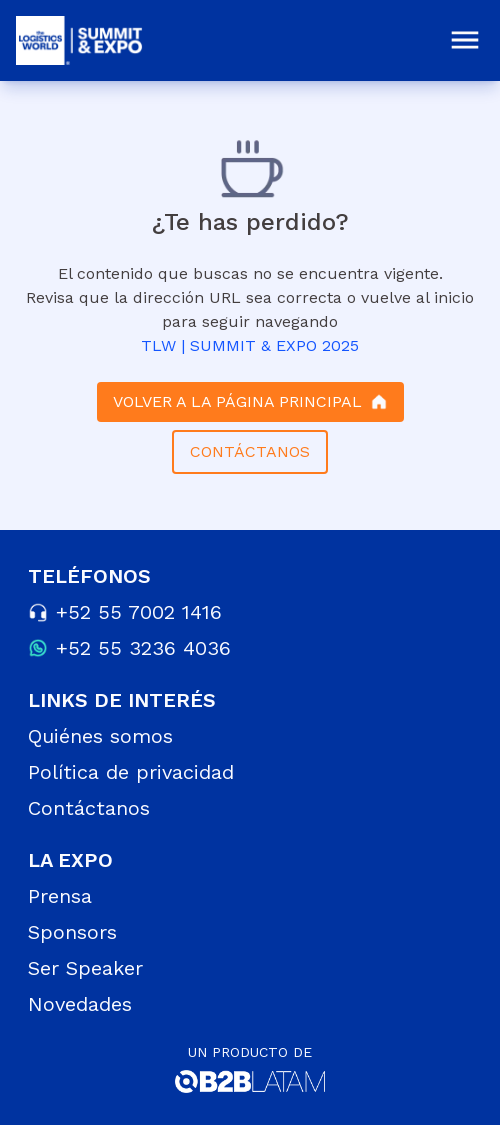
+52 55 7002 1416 (139, 612)
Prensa (60, 896)
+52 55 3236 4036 (143, 648)
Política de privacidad (131, 772)
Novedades (80, 1004)
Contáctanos (89, 808)
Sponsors (72, 932)
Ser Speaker (85, 968)
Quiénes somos (100, 736)
